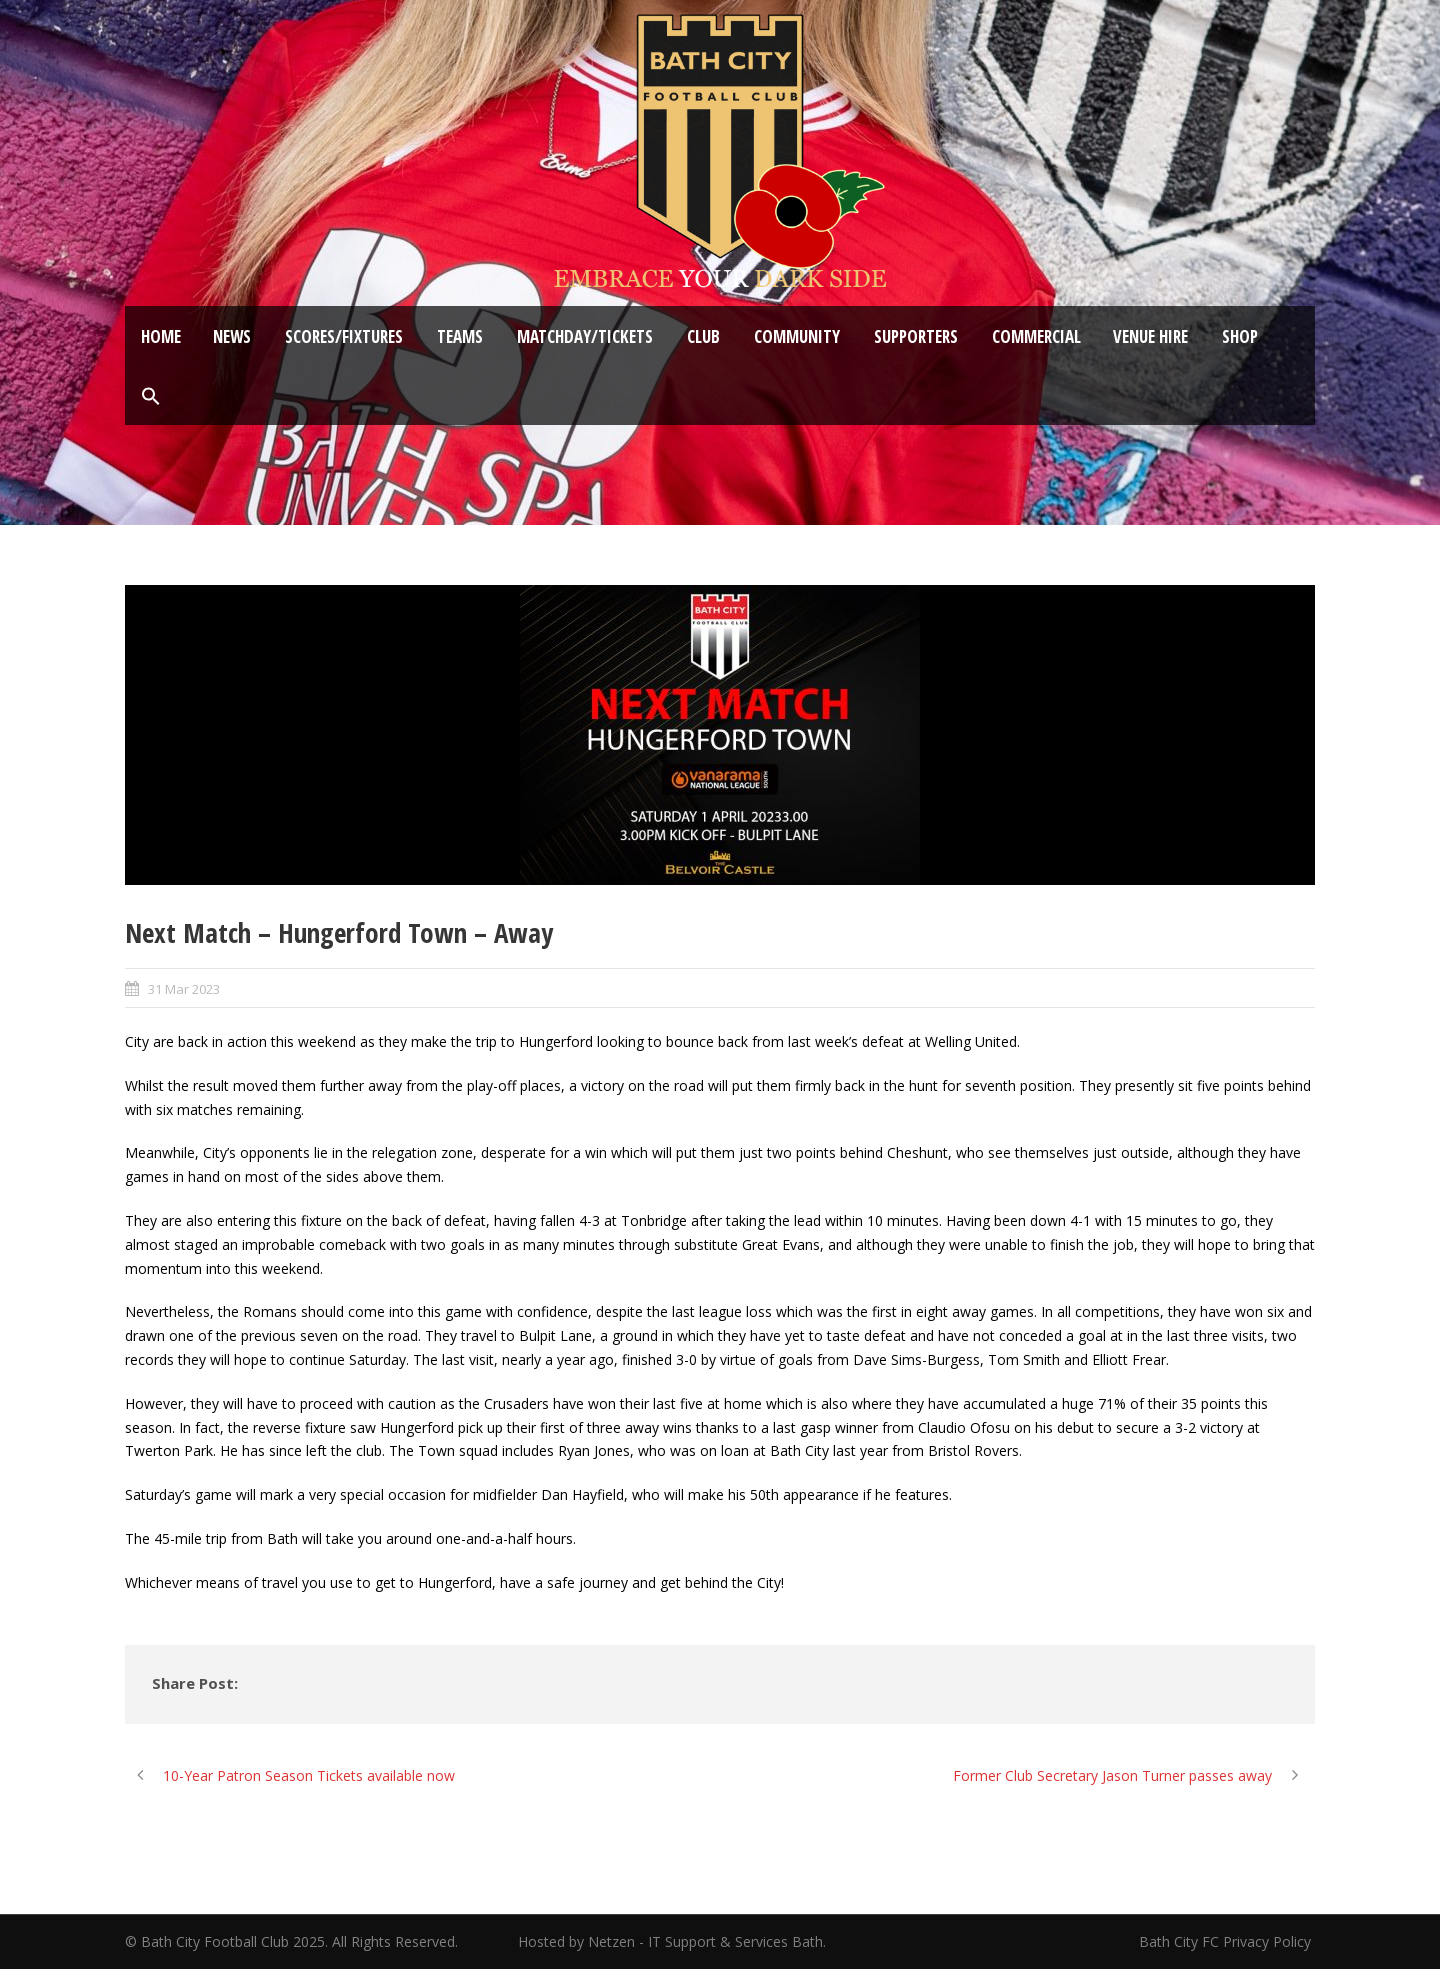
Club (703, 336)
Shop (1240, 336)
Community (797, 336)
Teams (460, 336)
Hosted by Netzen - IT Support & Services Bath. (672, 1941)
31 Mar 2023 (184, 989)
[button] (151, 397)
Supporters (916, 336)
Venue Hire (1150, 336)
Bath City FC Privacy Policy (1227, 1941)
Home (161, 336)
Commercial (1036, 336)
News (232, 336)
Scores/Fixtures (344, 336)
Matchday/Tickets (585, 336)
